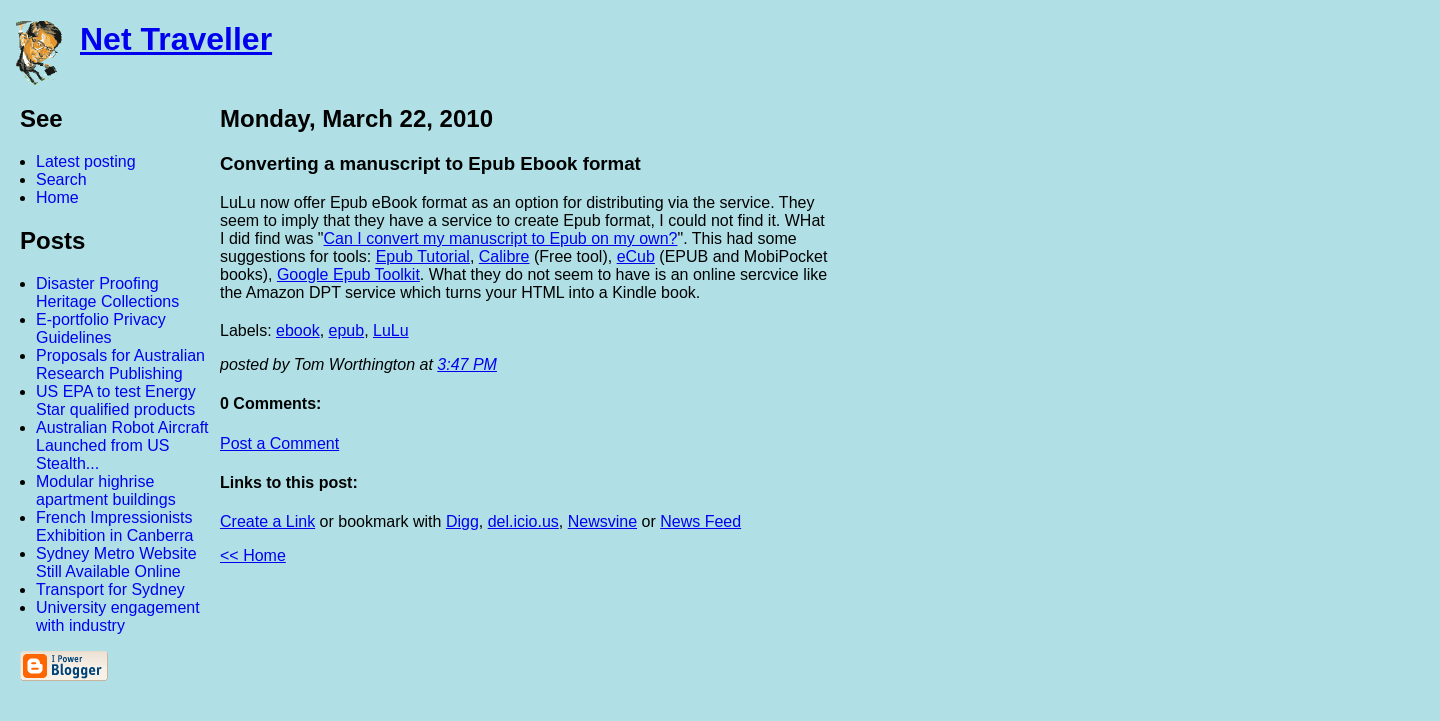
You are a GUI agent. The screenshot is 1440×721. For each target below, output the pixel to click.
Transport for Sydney (110, 589)
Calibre (504, 256)
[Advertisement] (1220, 403)
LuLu (391, 330)
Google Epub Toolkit (348, 274)
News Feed (700, 521)
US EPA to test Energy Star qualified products (116, 400)
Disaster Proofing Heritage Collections (107, 292)
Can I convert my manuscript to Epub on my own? (501, 238)
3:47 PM (467, 364)
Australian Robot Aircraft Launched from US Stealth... (122, 445)
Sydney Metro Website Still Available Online (116, 562)
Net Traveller (176, 39)
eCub (636, 256)
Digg (462, 521)
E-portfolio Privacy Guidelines (101, 328)
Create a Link (267, 521)
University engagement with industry (118, 616)
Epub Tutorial (423, 256)
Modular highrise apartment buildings (106, 490)
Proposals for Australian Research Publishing (120, 364)
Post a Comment (279, 443)
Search (61, 179)
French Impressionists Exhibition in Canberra (114, 526)
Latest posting (86, 161)
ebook (298, 330)
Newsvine (602, 521)
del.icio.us (523, 521)
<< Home (253, 555)
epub (347, 330)
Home (57, 197)
